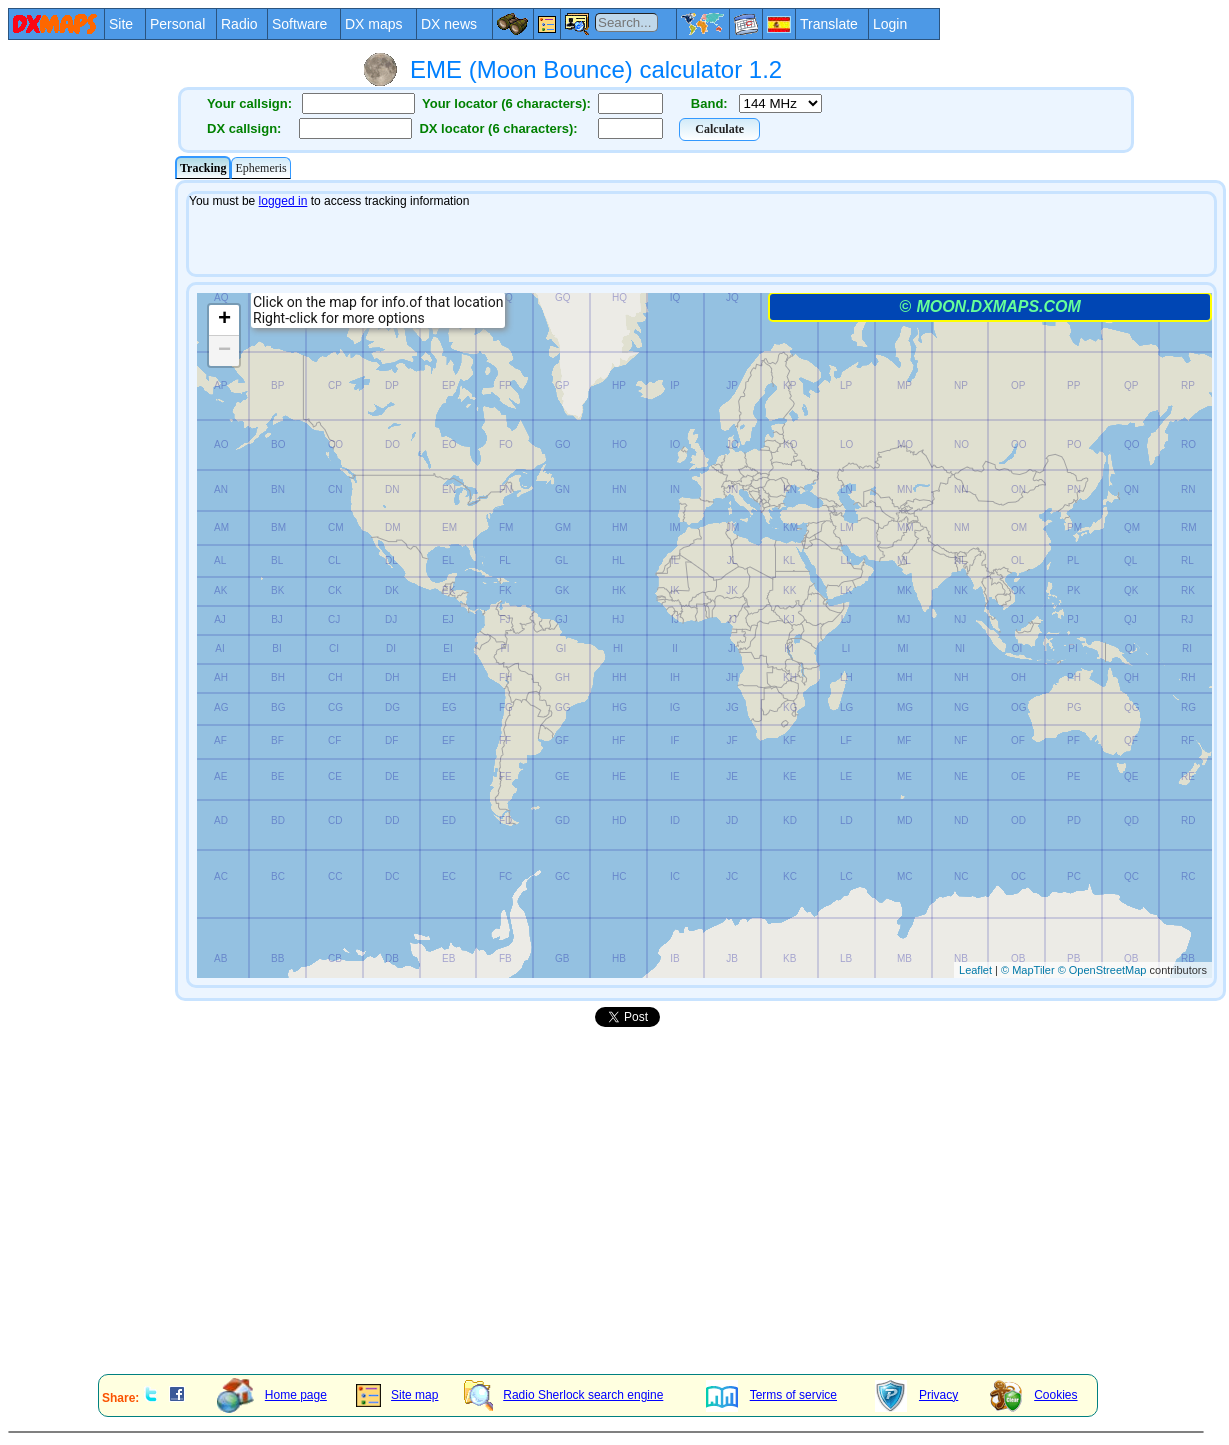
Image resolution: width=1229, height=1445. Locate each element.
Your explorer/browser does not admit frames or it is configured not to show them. (700, 590)
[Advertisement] (91, 480)
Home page (272, 1395)
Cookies (1033, 1395)
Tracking (203, 168)
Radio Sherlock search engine (563, 1395)
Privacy (916, 1395)
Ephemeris (260, 168)
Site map (397, 1395)
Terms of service (771, 1395)
